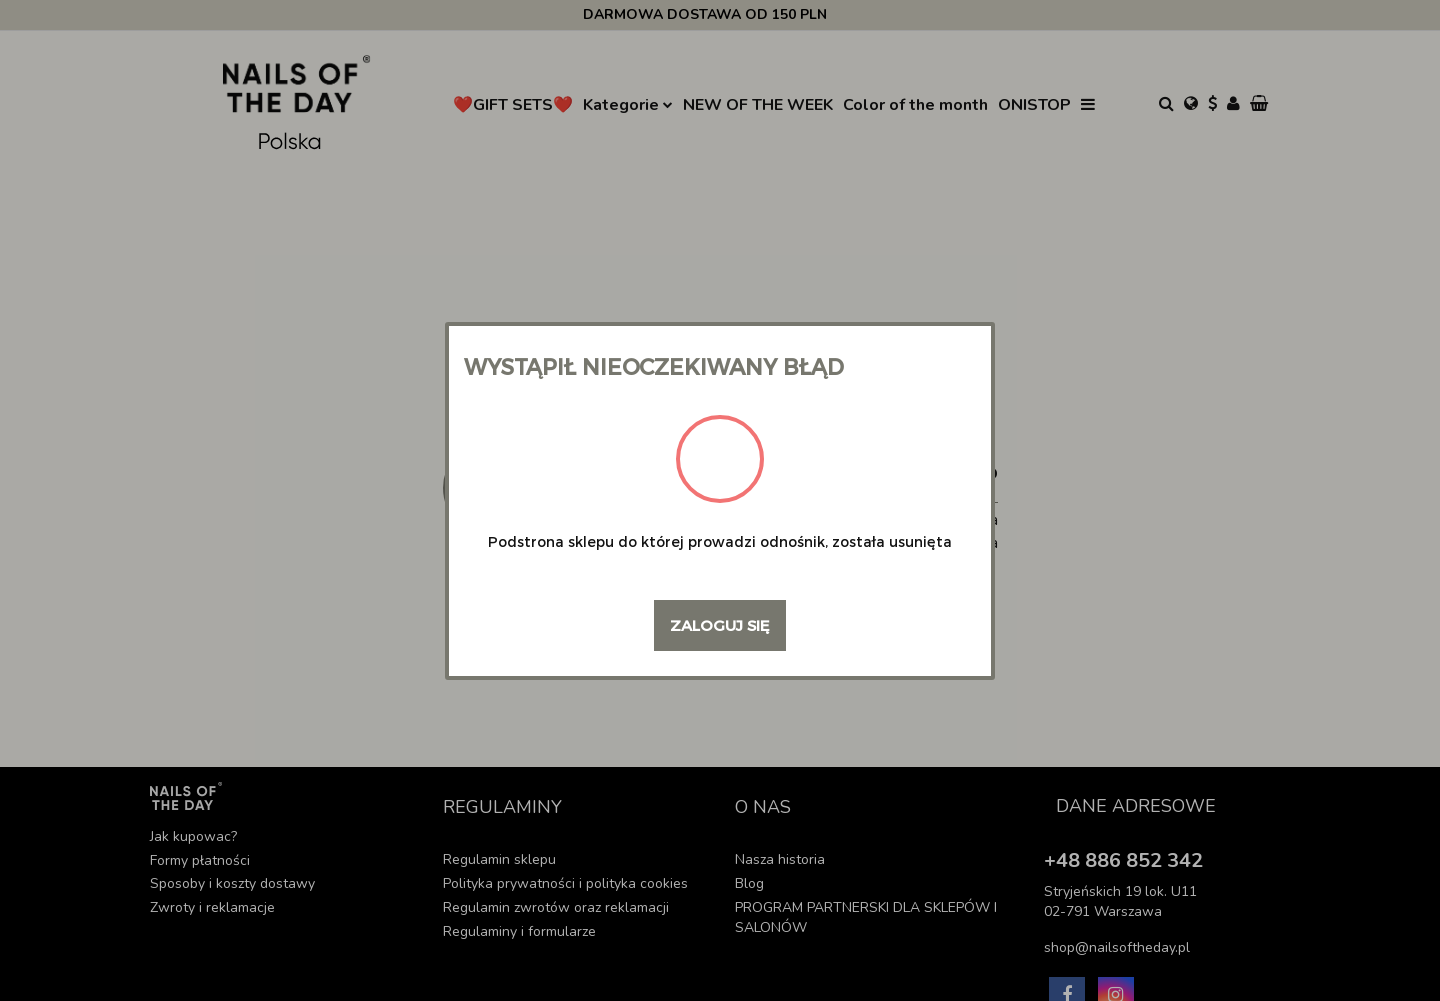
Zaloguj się (720, 625)
